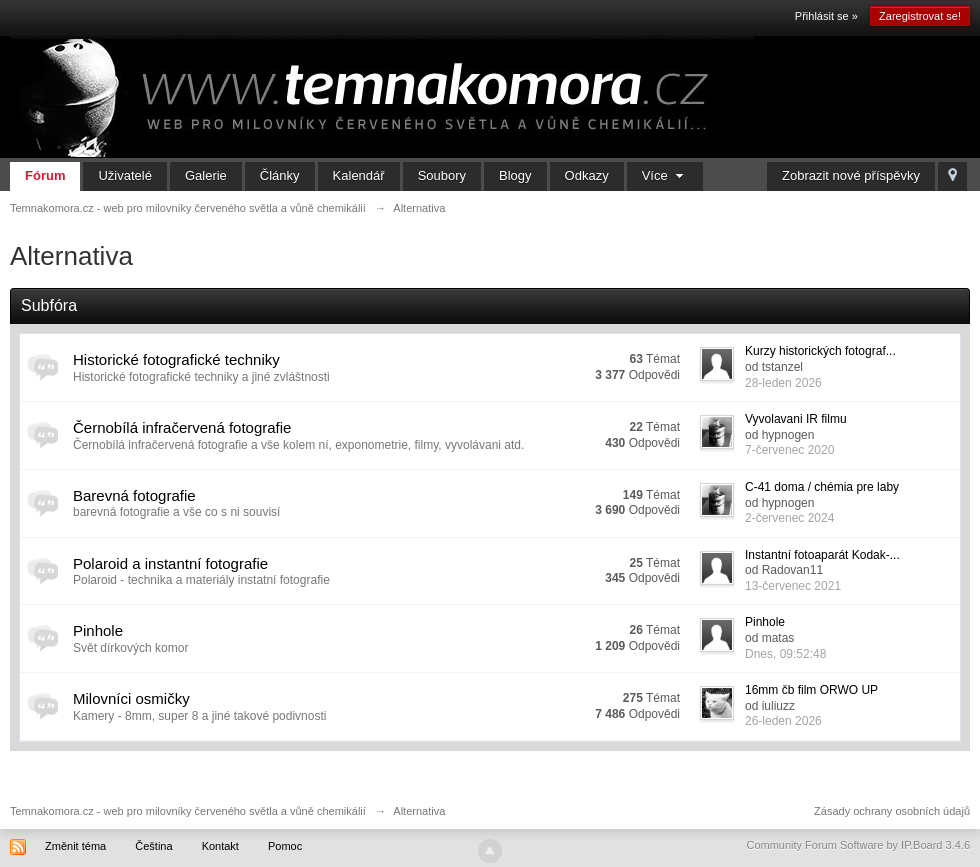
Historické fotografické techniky (176, 359)
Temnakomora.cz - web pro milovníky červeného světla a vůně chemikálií (188, 811)
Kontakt (220, 846)
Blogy (515, 175)
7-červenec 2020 (789, 450)
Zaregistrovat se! (920, 16)
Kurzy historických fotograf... (820, 351)
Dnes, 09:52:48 (785, 654)
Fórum (45, 175)
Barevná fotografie (134, 495)
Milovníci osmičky (131, 698)
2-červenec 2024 (789, 518)
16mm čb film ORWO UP (811, 690)
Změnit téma (75, 846)
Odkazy (587, 175)
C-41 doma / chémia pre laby (822, 487)
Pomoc (285, 846)
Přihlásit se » (826, 16)
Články (280, 175)
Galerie (206, 175)
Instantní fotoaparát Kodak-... (822, 555)
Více (665, 175)
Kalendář (359, 175)
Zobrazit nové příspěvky (851, 175)
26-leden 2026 (783, 721)
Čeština (153, 846)
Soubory (442, 175)
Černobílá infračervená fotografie (182, 427)
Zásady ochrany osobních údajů (892, 811)
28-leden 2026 (783, 383)
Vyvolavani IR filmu (796, 419)
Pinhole (98, 630)
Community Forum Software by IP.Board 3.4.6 (858, 845)
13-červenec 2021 (793, 586)
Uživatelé (124, 175)
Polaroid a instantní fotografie (170, 563)
